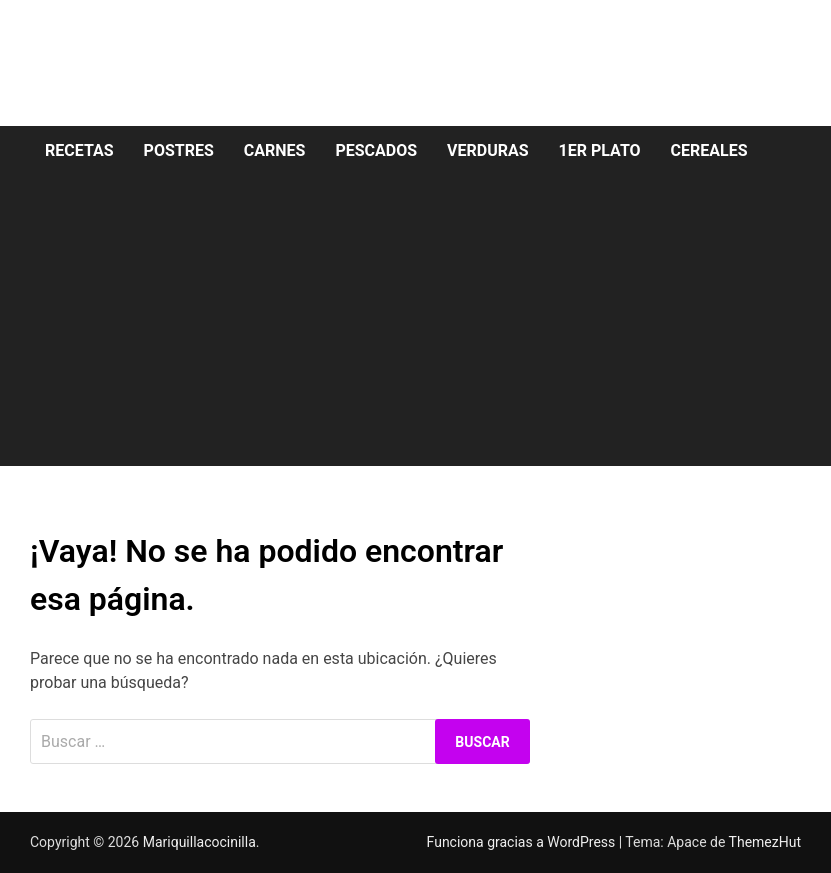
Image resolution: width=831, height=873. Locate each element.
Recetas (79, 150)
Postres (179, 150)
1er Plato (600, 150)
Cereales (709, 150)
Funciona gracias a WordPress (523, 842)
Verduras (488, 150)
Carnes (275, 150)
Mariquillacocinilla (199, 842)
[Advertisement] (415, 326)
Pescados (376, 150)
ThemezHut (765, 842)
